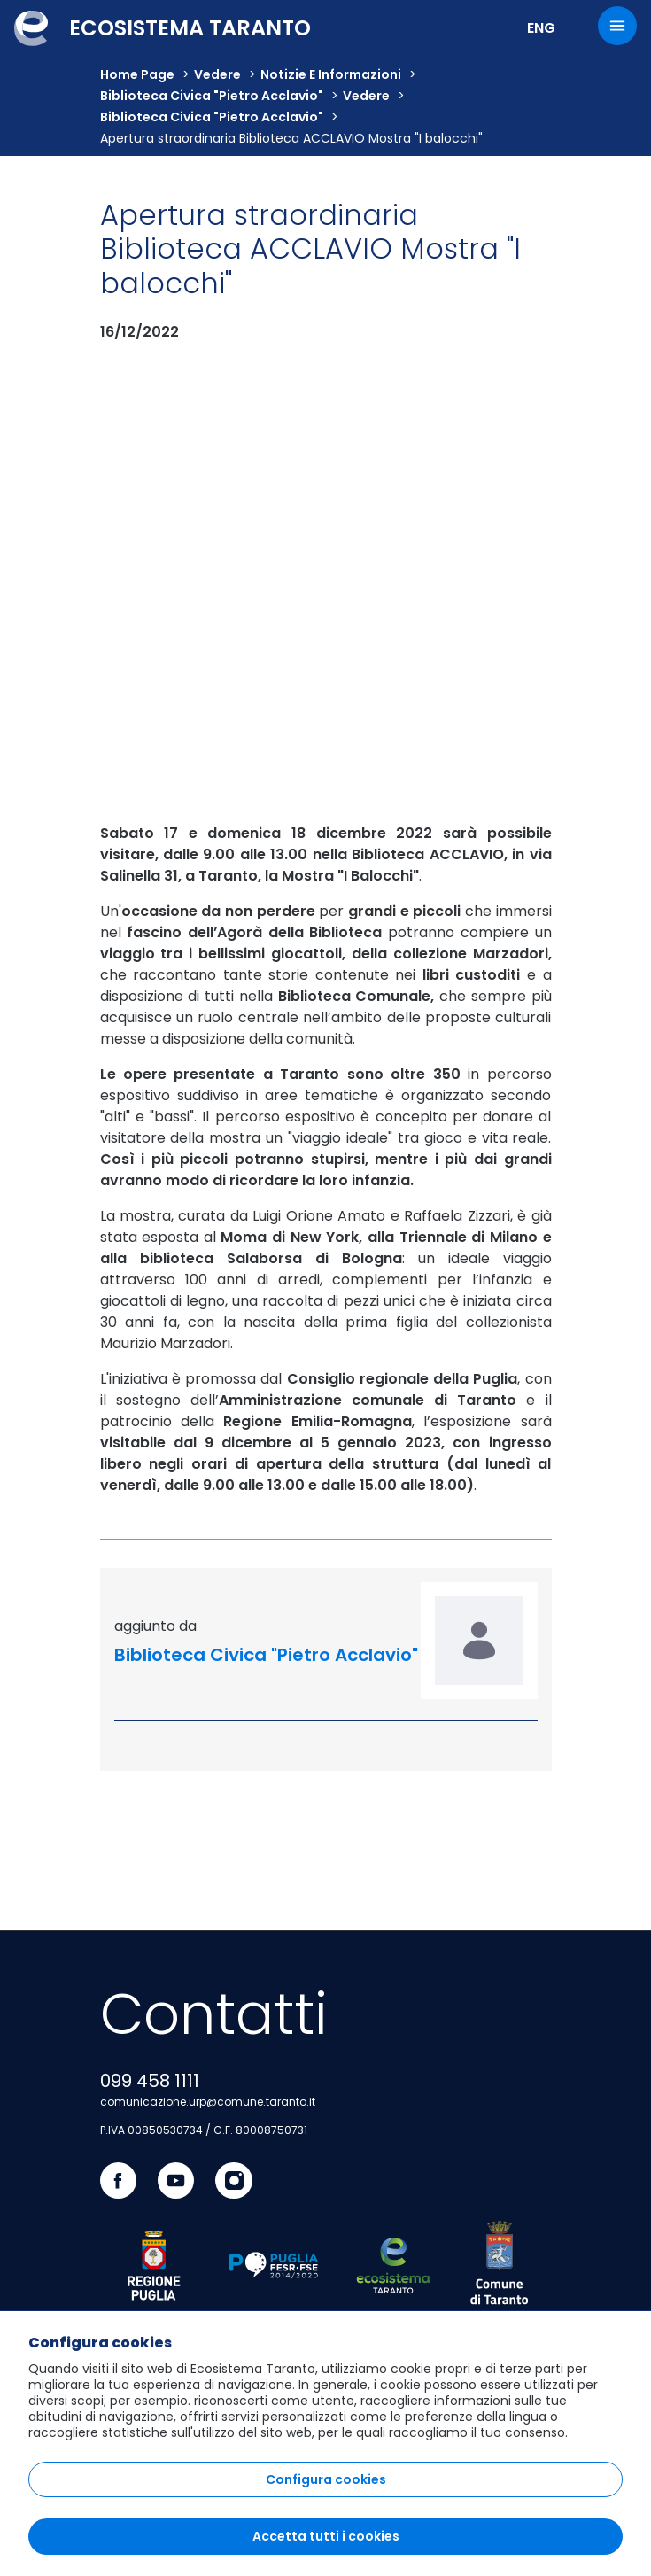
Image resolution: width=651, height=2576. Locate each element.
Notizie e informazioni (330, 74)
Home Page (137, 74)
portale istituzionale (160, 2122)
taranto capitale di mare (176, 2154)
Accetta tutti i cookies (325, 2536)
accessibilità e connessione (185, 1995)
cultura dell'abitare (158, 2027)
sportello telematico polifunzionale (207, 2261)
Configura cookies (326, 2479)
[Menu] (617, 25)
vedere (217, 74)
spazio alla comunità (164, 2090)
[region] (325, 2443)
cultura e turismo (153, 1963)
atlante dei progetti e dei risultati (201, 2293)
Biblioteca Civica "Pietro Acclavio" (211, 96)
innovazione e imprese (170, 2059)
